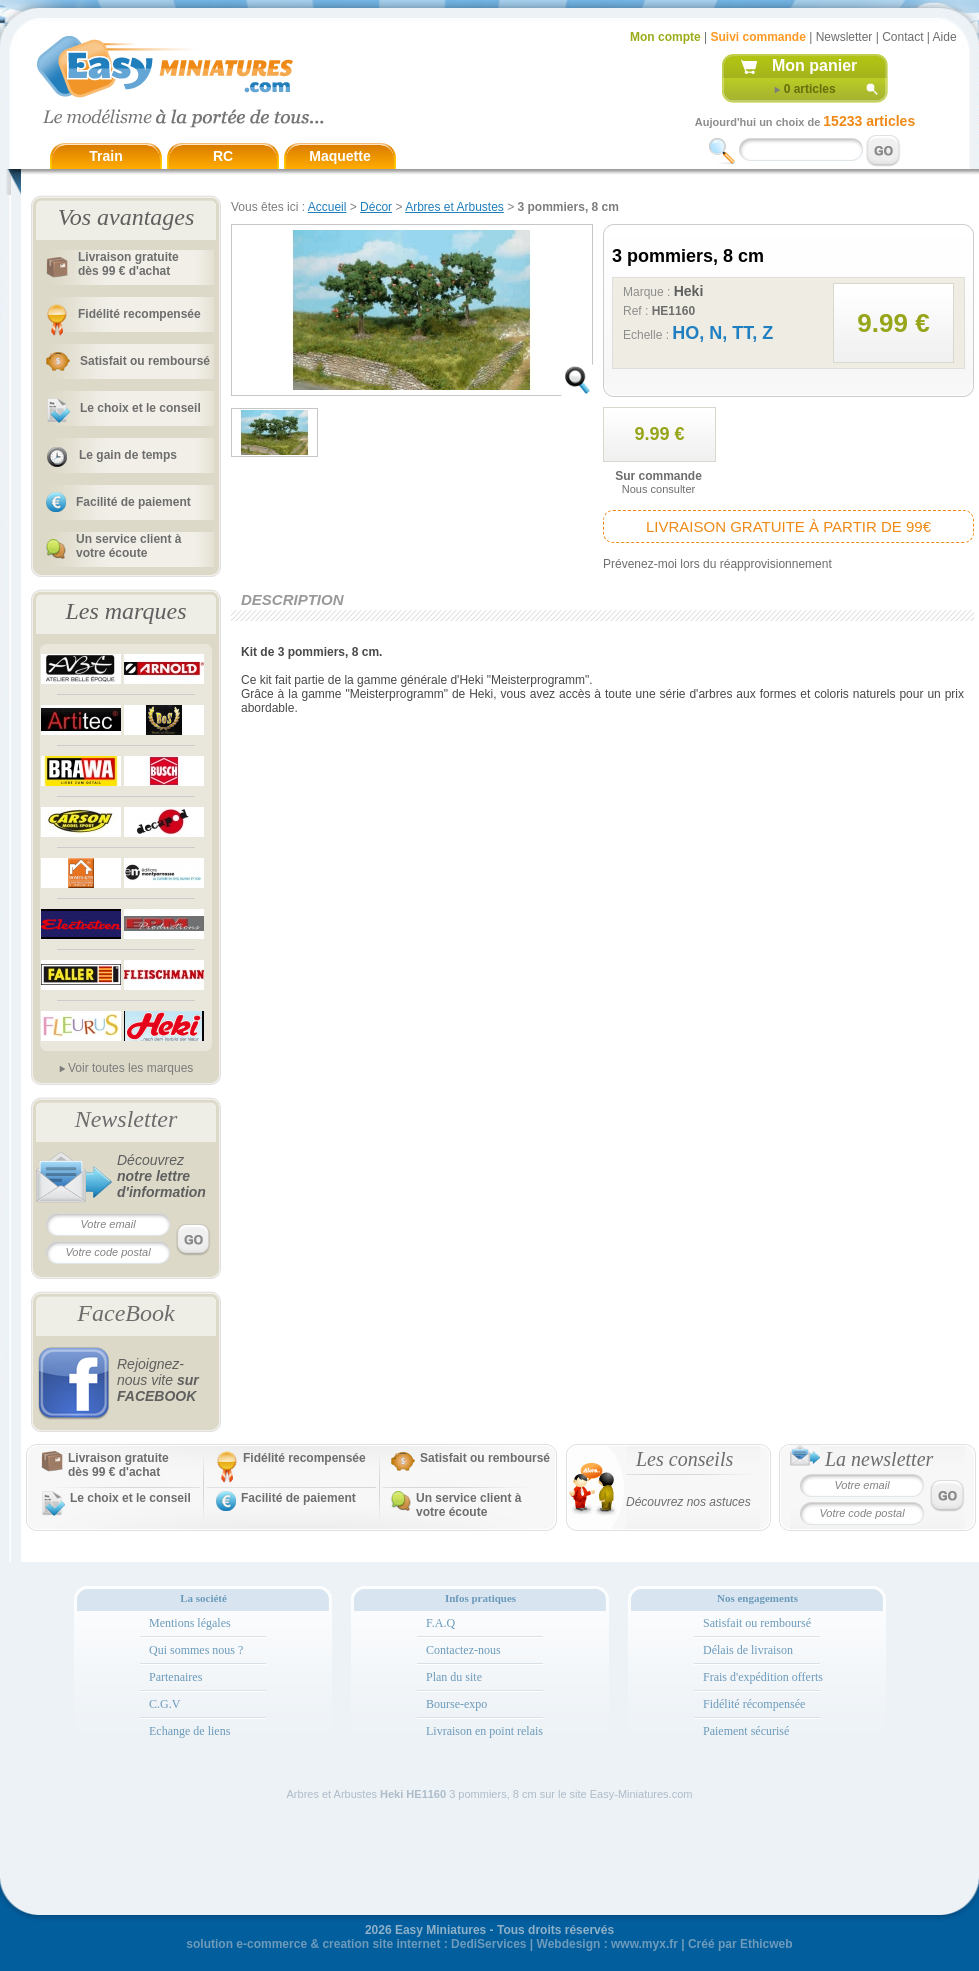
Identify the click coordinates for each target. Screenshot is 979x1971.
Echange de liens (189, 1731)
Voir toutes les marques (130, 1068)
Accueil (327, 207)
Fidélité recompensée (139, 314)
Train (105, 156)
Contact (902, 37)
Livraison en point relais (484, 1731)
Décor (376, 207)
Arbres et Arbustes (454, 207)
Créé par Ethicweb (740, 1944)
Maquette (339, 156)
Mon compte (665, 37)
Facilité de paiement (133, 502)
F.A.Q (440, 1623)
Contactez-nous (463, 1650)
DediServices (488, 1944)
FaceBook (125, 1313)
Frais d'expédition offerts (763, 1677)
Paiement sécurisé (746, 1731)
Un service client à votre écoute (128, 546)
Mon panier (814, 65)
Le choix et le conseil (140, 408)
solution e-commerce (246, 1944)
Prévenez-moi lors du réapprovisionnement (717, 564)
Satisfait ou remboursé (145, 361)
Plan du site (454, 1677)
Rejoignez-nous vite (158, 1380)
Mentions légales (190, 1623)
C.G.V (164, 1704)
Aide (945, 37)
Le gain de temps (128, 455)
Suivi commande (757, 37)
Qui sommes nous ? (196, 1650)
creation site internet (381, 1944)
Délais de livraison (748, 1650)
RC (223, 156)
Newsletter (844, 37)
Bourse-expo (456, 1704)
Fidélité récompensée (754, 1704)
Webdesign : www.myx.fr (607, 1944)
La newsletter (879, 1459)
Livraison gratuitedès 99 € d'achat (128, 264)
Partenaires (175, 1677)
